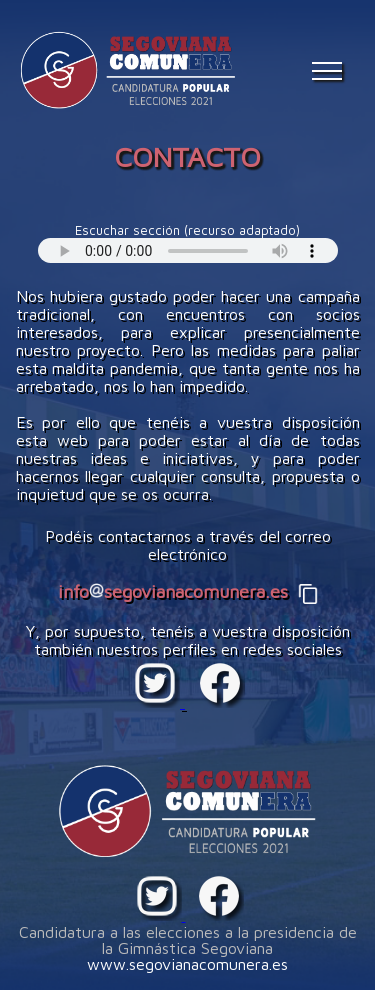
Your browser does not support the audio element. (188, 250)
